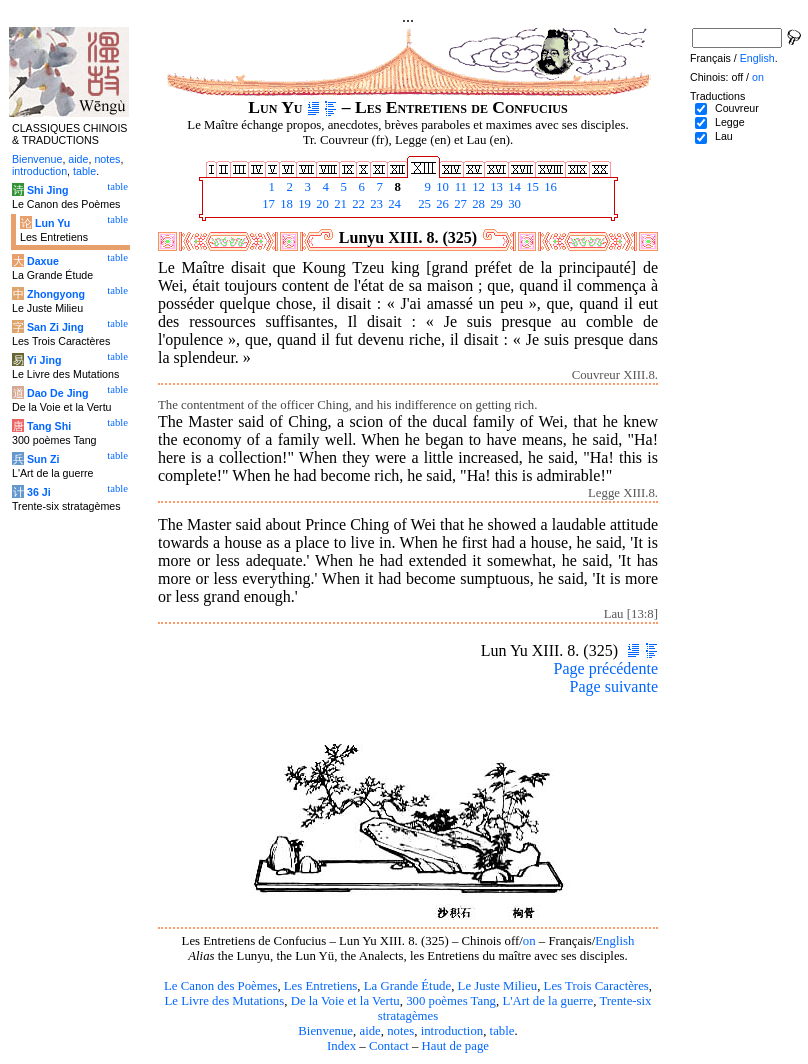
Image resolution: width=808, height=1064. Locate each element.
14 (513, 187)
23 (375, 204)
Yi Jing (44, 360)
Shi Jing (47, 190)
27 (459, 204)
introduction (452, 1031)
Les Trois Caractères (596, 986)
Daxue (43, 261)
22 (357, 204)
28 (477, 204)
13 (495, 187)
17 (267, 204)
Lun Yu (52, 223)
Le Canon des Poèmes (220, 986)
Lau (724, 136)
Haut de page (456, 1046)
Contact (389, 1046)
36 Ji (39, 492)
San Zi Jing (55, 327)
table (502, 1031)
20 (321, 204)
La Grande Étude (407, 986)
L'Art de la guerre (547, 1001)
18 (285, 204)
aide (369, 1031)
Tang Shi (49, 426)
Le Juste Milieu (498, 986)
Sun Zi (43, 459)
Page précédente (606, 668)
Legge (730, 122)
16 (549, 187)
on (529, 941)
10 (441, 187)
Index (341, 1046)
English (614, 941)
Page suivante (614, 686)
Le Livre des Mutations (224, 1001)
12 (477, 187)
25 (423, 204)
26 (441, 204)
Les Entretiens (321, 986)
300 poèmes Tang (451, 1001)
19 (303, 204)
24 (393, 204)
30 (513, 204)
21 (339, 204)
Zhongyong (56, 294)
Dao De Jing (58, 393)
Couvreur (737, 108)
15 (531, 187)
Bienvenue (325, 1031)
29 (495, 204)
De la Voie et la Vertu (345, 1001)
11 (459, 187)
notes (400, 1031)
